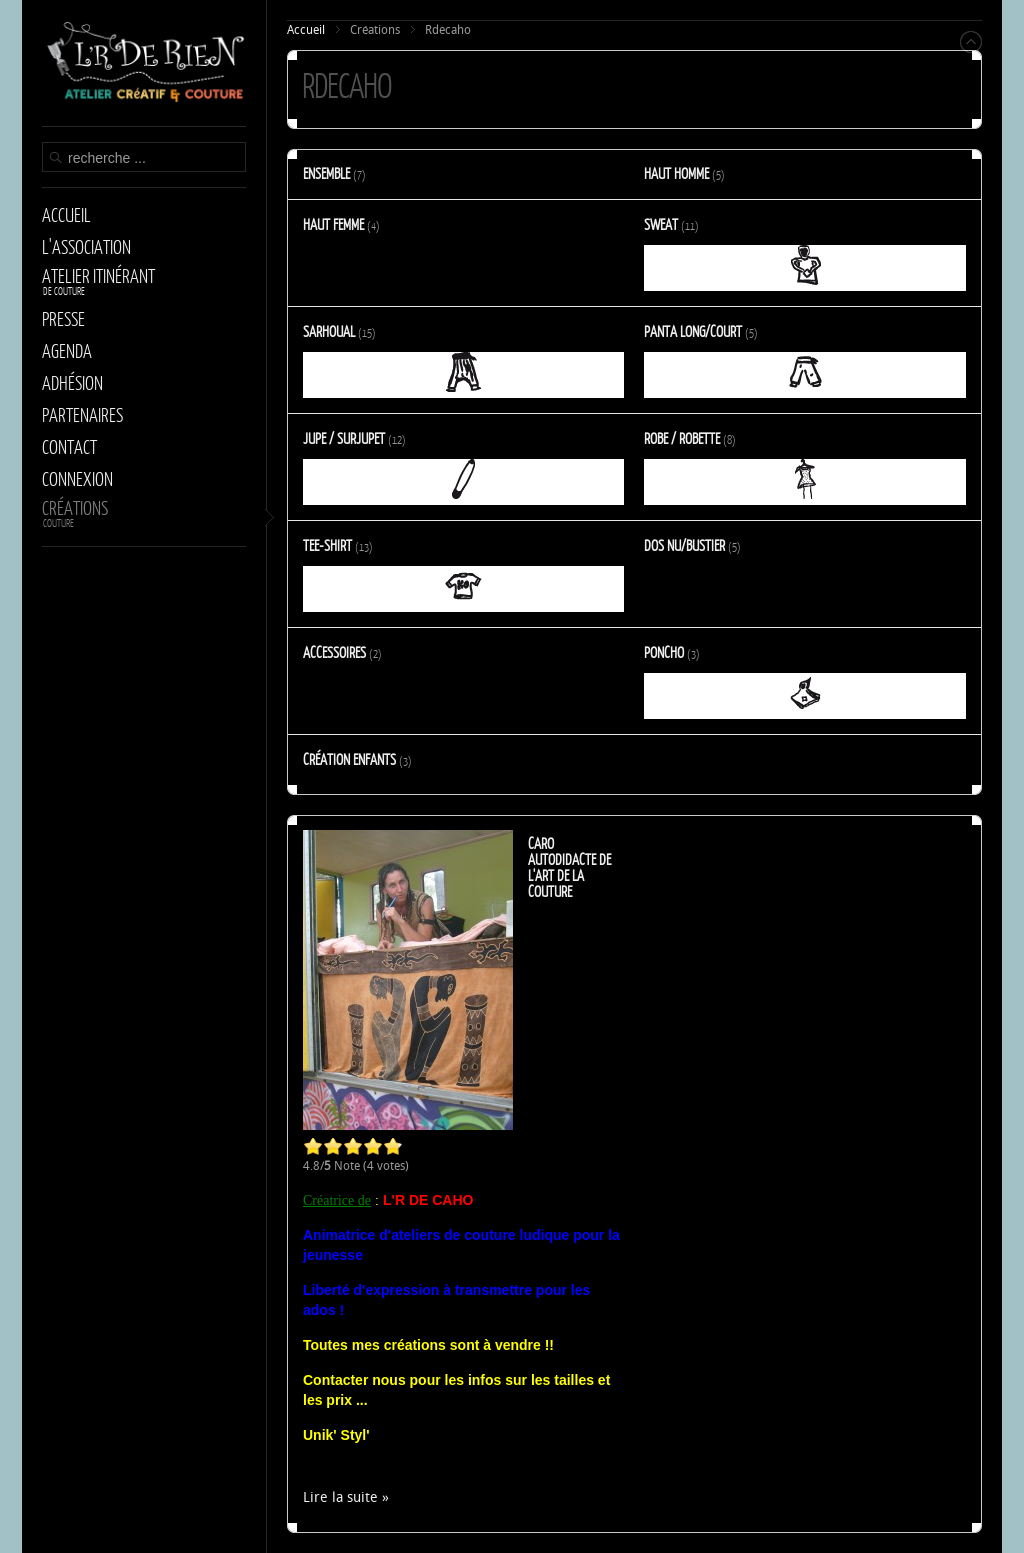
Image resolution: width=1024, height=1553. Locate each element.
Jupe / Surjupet (344, 438)
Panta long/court (693, 331)
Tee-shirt (327, 545)
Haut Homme (676, 173)
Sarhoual (329, 331)
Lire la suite (340, 1497)
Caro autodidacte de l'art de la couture (569, 867)
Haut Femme (333, 224)
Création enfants (349, 759)
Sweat (661, 224)
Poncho (664, 652)
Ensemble (326, 173)
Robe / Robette (682, 438)
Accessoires (334, 652)
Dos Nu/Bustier (684, 545)
